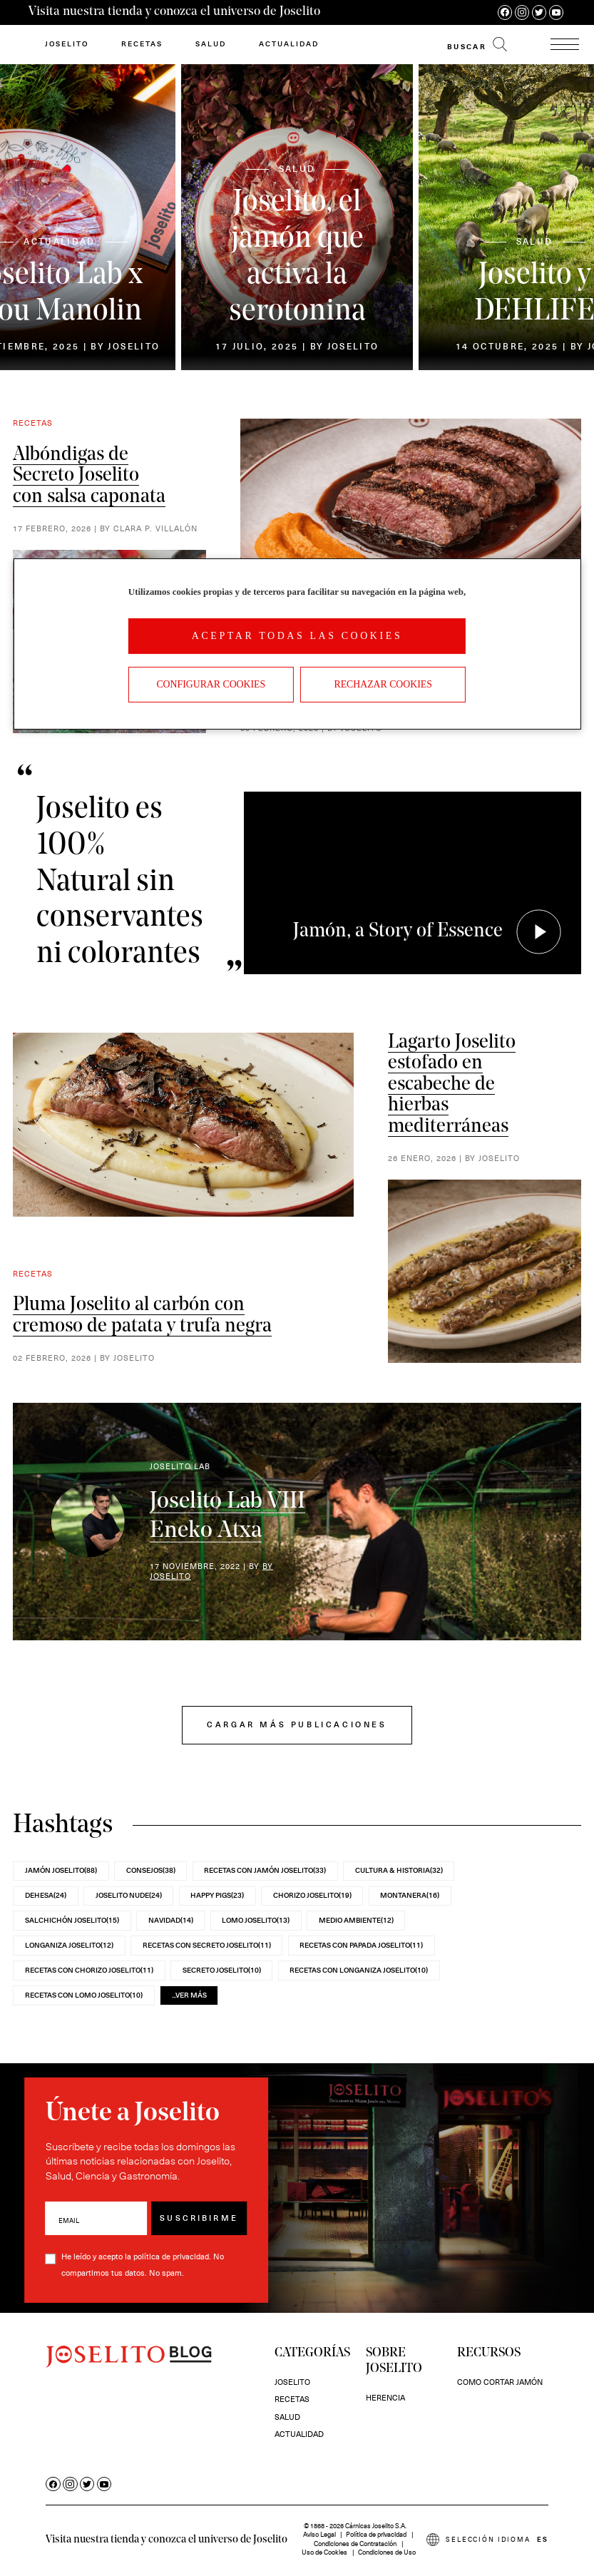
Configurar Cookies (210, 684)
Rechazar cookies (382, 684)
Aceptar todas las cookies (297, 635)
